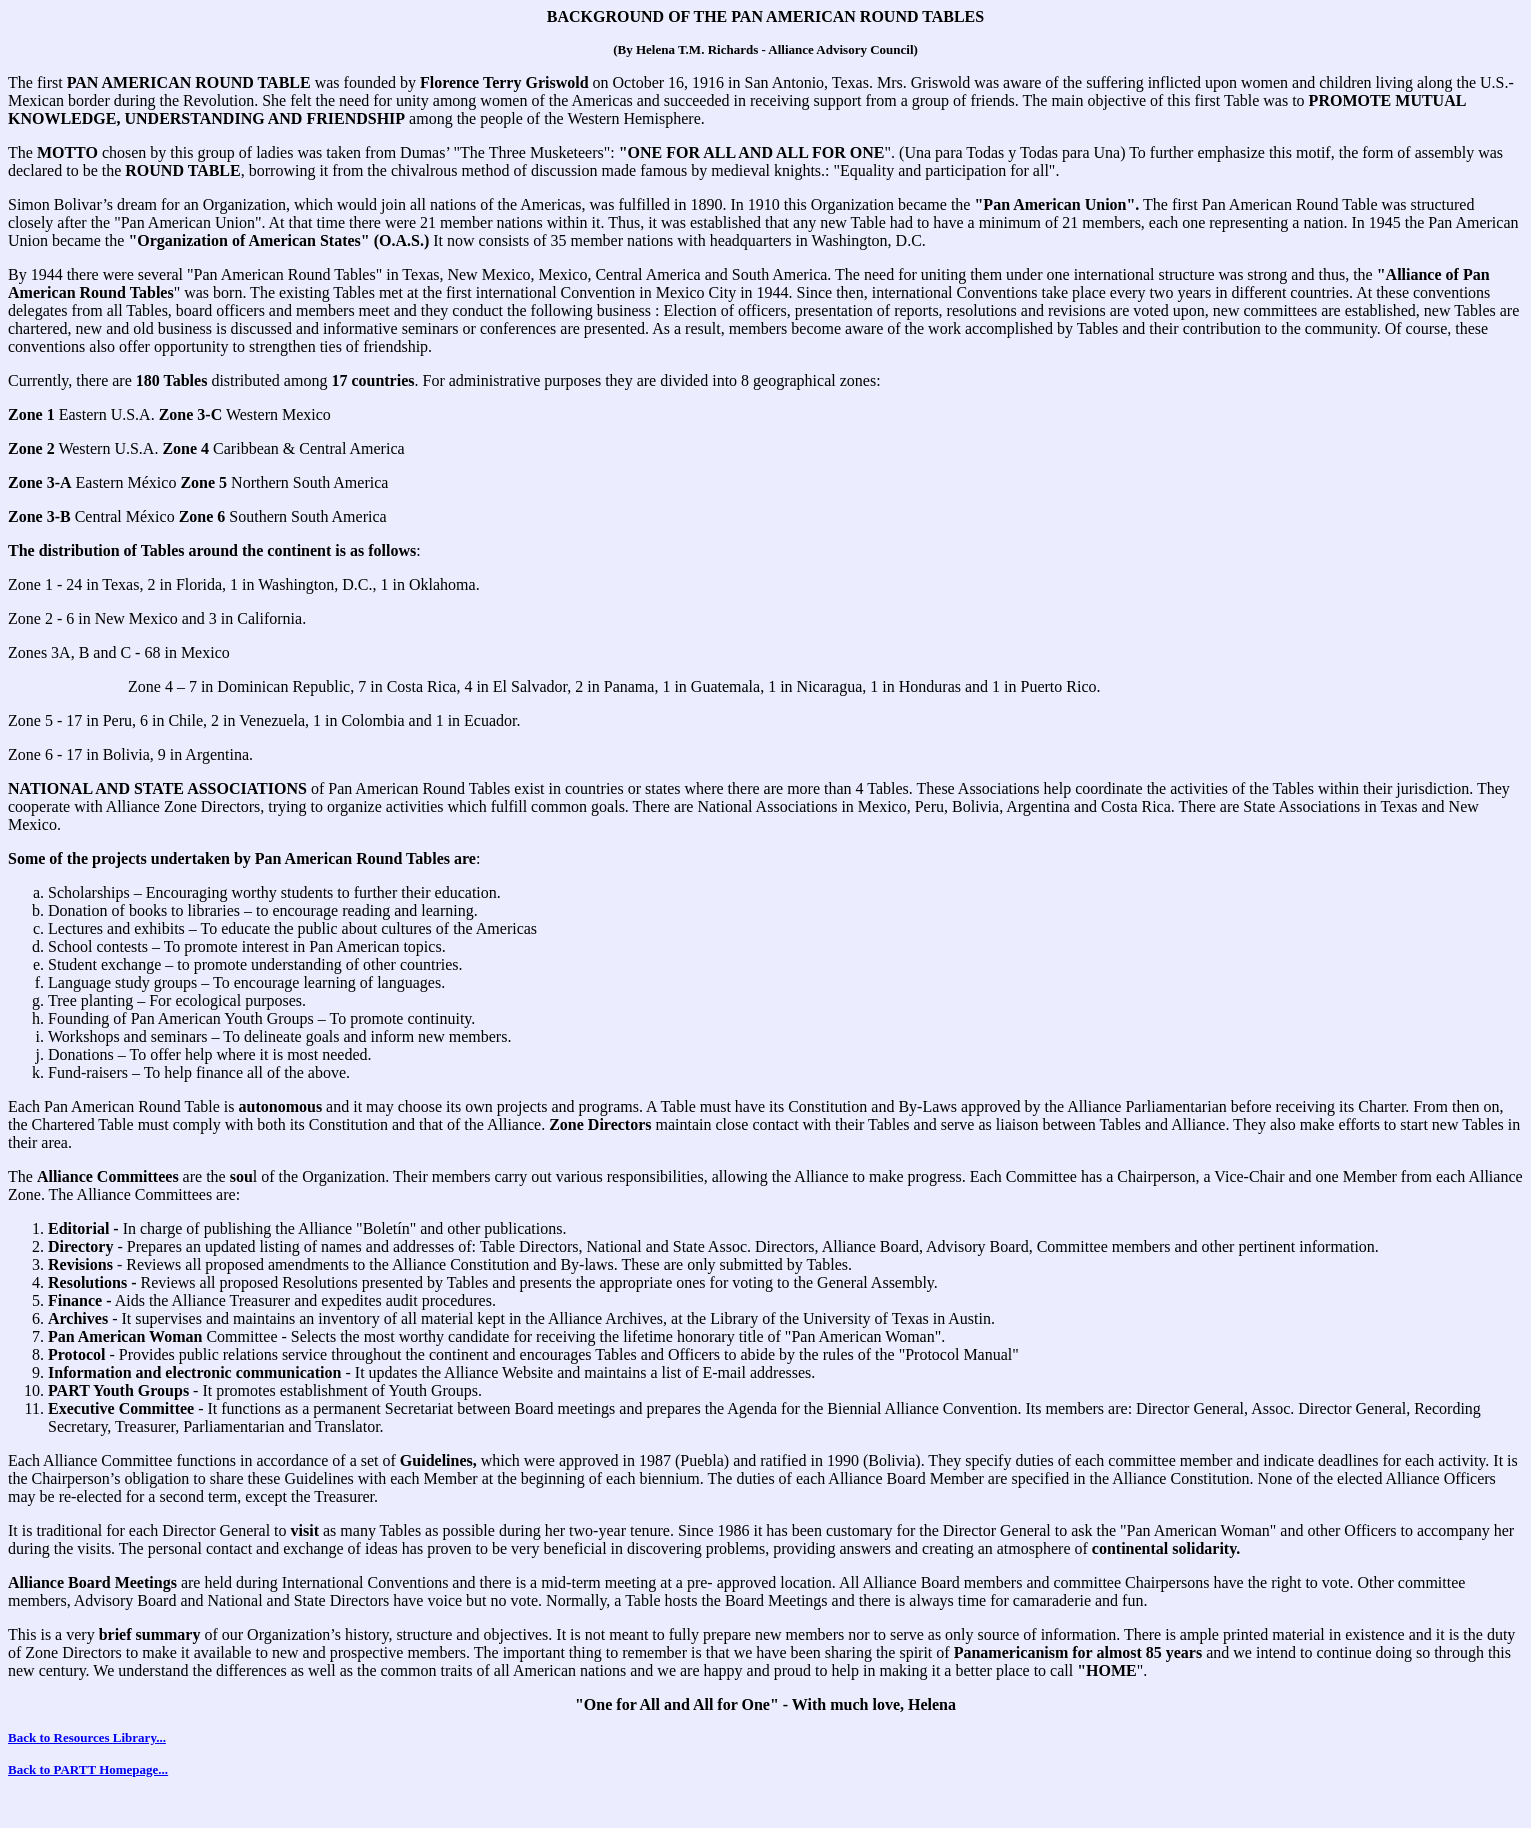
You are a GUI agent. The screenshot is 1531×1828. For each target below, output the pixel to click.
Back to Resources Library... (87, 1737)
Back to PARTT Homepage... (88, 1769)
